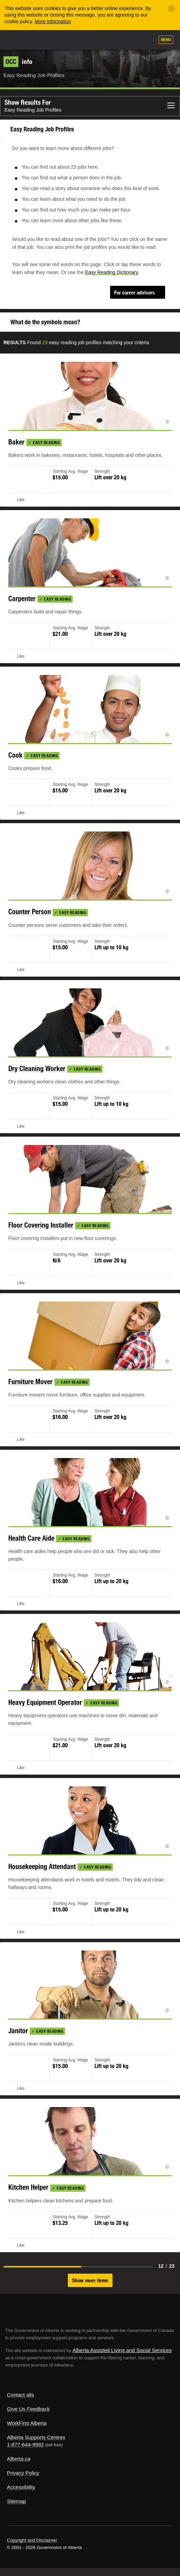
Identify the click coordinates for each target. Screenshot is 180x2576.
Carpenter (22, 598)
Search (146, 40)
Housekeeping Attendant (42, 1866)
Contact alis (20, 2395)
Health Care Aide (31, 1538)
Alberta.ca (18, 2459)
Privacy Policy (23, 2473)
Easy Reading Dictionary (111, 272)
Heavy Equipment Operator (45, 1702)
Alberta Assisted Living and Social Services (122, 2350)
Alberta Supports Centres (36, 2437)
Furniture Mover (30, 1381)
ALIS (42, 39)
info (17, 61)
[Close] (171, 8)
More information (53, 21)
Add (112, 40)
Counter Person (29, 911)
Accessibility (21, 2487)
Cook (15, 755)
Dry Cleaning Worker (36, 1068)
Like (129, 40)
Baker (16, 442)
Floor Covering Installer (40, 1225)
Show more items (90, 2280)
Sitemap (16, 2501)
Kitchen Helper (28, 2187)
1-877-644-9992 (25, 2444)
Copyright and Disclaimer (32, 2540)
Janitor (18, 2030)
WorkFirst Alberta (27, 2423)
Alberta (18, 40)
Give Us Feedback (28, 2409)
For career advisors (134, 292)
